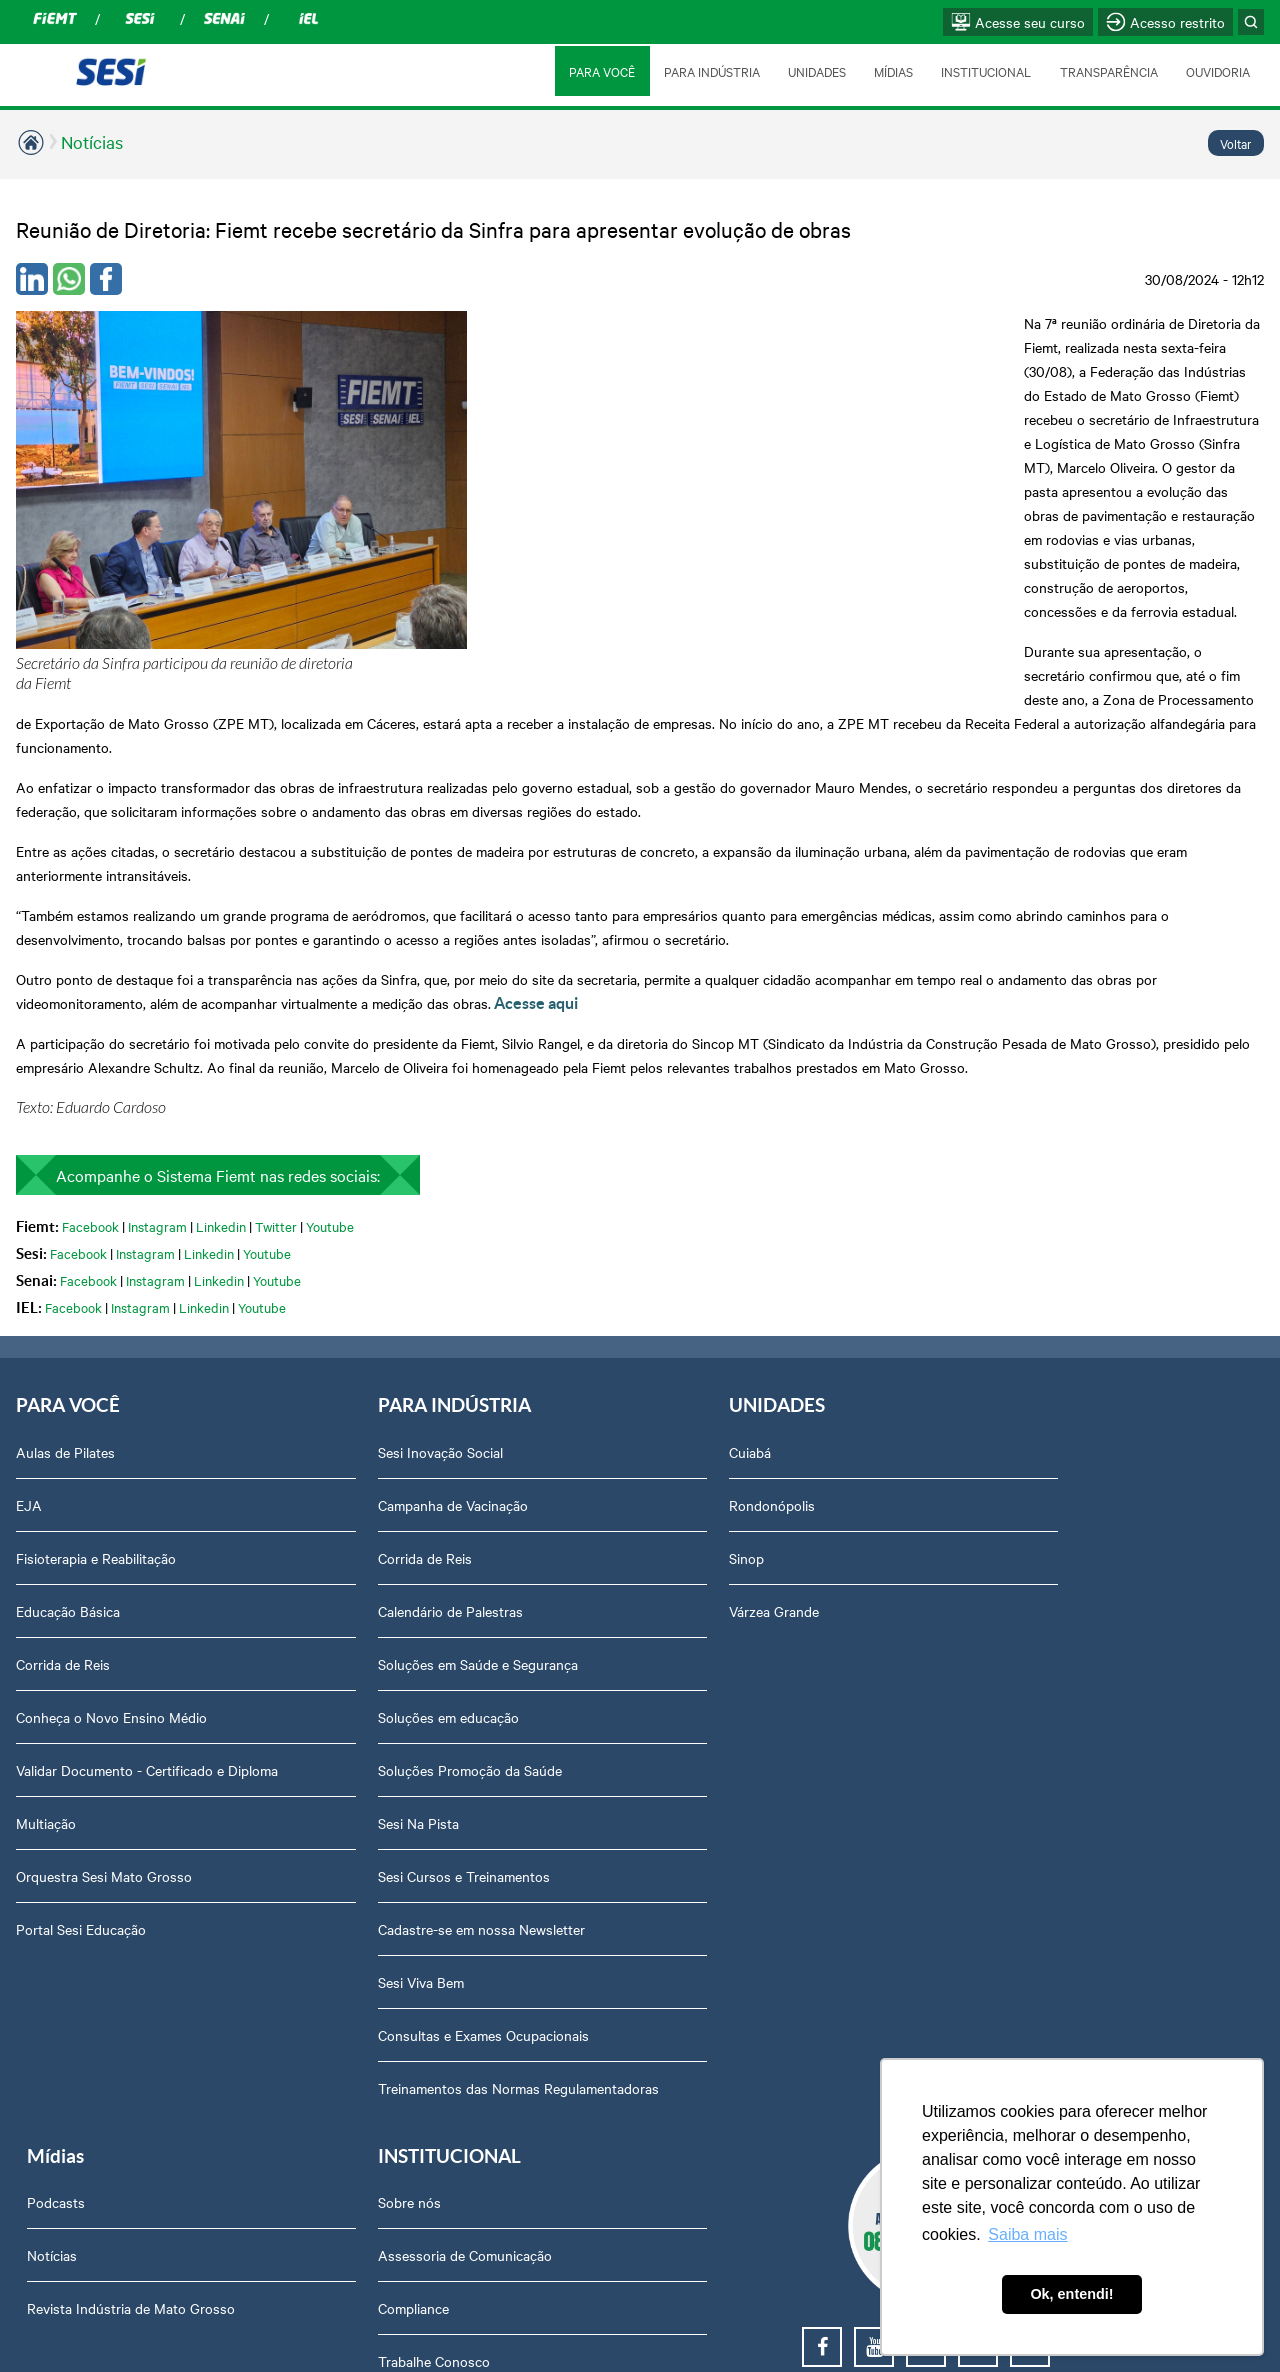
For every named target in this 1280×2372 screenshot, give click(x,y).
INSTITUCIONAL (985, 71)
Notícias (92, 141)
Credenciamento (1026, 1690)
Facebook (90, 986)
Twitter (276, 986)
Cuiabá (523, 1213)
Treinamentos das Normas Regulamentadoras (346, 1859)
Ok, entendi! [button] (1071, 2294)
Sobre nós (1007, 1213)
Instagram (157, 986)
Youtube (330, 986)
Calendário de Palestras (337, 1372)
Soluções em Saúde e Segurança (365, 1425)
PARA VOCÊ (599, 71)
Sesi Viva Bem (308, 1743)
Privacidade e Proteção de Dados (1078, 1637)
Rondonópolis (545, 1266)
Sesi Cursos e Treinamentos (351, 1637)
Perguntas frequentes (1043, 1425)
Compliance (1011, 1319)
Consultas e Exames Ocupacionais (370, 1796)
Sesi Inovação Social (327, 1213)
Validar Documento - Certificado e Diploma (120, 1541)
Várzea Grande (547, 1372)
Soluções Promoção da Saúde (357, 1531)
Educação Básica (68, 1372)
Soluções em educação (335, 1478)
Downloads (1010, 1743)
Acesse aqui (536, 763)
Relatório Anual (1023, 1584)
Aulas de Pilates (65, 1213)
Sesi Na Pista (305, 1584)
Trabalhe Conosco (1032, 1372)
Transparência (1019, 1478)
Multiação (46, 1604)
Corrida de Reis (63, 1425)
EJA (29, 1266)
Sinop (519, 1319)
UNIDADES (814, 71)
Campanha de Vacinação (340, 1266)
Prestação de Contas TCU (1056, 1531)
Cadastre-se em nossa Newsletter (368, 1690)
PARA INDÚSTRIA (709, 71)
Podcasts (768, 1213)
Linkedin (221, 986)
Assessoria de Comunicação (1063, 1266)
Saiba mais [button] (1027, 2234)
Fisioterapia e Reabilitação (96, 1319)
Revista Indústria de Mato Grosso (843, 1319)
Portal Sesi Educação (81, 1710)
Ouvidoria (1005, 1849)
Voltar (1236, 143)
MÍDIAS (891, 71)
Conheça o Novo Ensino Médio (111, 1478)
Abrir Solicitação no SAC (1052, 1796)
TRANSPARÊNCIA (1108, 71)
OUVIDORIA (1218, 71)
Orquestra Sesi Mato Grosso (104, 1657)
